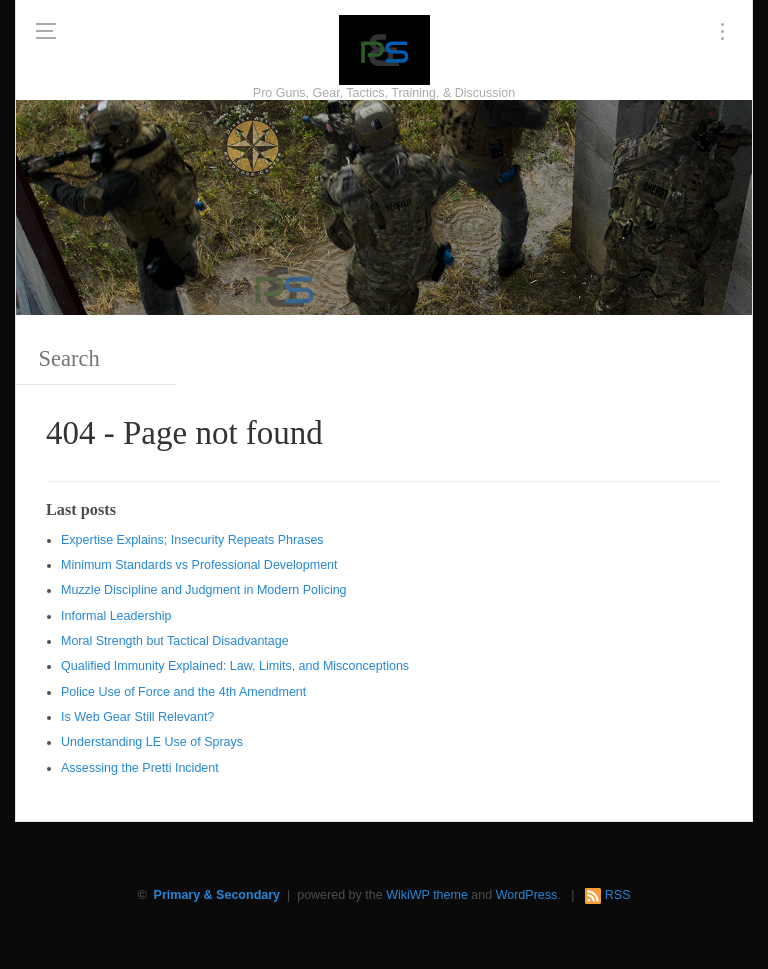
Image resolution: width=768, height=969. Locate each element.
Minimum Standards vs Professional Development (199, 565)
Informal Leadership (116, 616)
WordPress (527, 895)
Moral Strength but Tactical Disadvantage (175, 641)
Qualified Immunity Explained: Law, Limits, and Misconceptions (235, 666)
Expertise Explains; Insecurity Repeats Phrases (192, 540)
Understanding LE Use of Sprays (152, 742)
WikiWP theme (427, 895)
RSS (618, 895)
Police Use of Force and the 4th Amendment (183, 692)
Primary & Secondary (217, 895)
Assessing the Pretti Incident (140, 768)
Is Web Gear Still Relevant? (137, 717)
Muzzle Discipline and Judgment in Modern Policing (204, 590)
